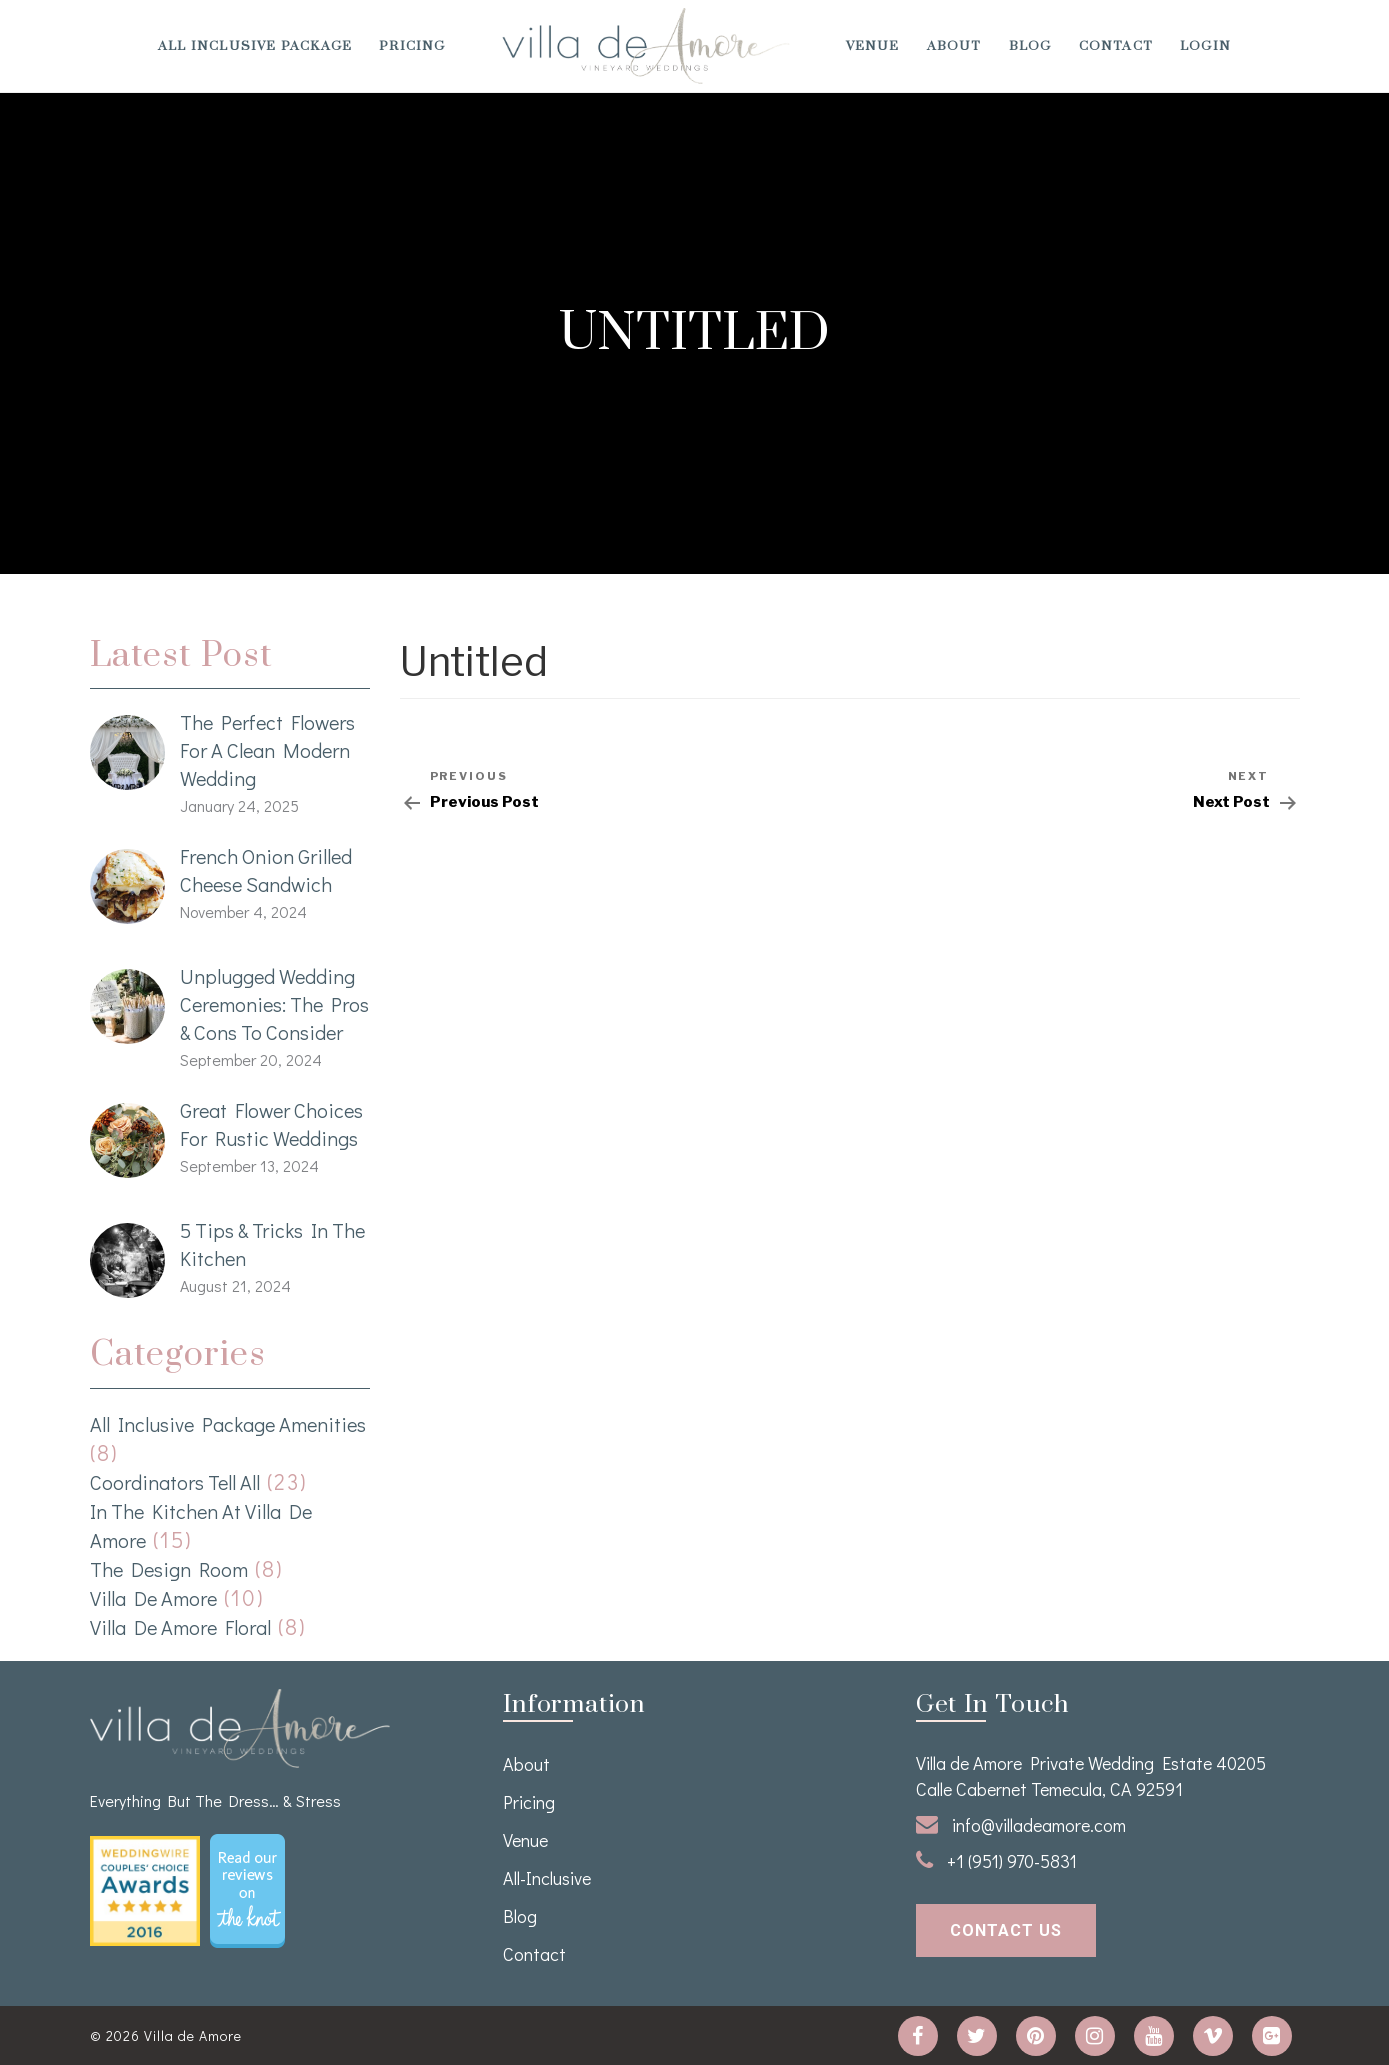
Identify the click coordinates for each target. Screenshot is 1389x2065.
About (954, 46)
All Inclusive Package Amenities (228, 1424)
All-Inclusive (547, 1878)
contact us (1006, 1930)
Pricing (412, 46)
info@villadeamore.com (1021, 1825)
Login (1205, 46)
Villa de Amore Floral (180, 1627)
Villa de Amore (153, 1598)
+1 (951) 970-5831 (996, 1861)
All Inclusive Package (255, 46)
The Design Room (169, 1569)
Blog (1030, 46)
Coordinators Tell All (175, 1482)
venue (873, 46)
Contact (1116, 46)
